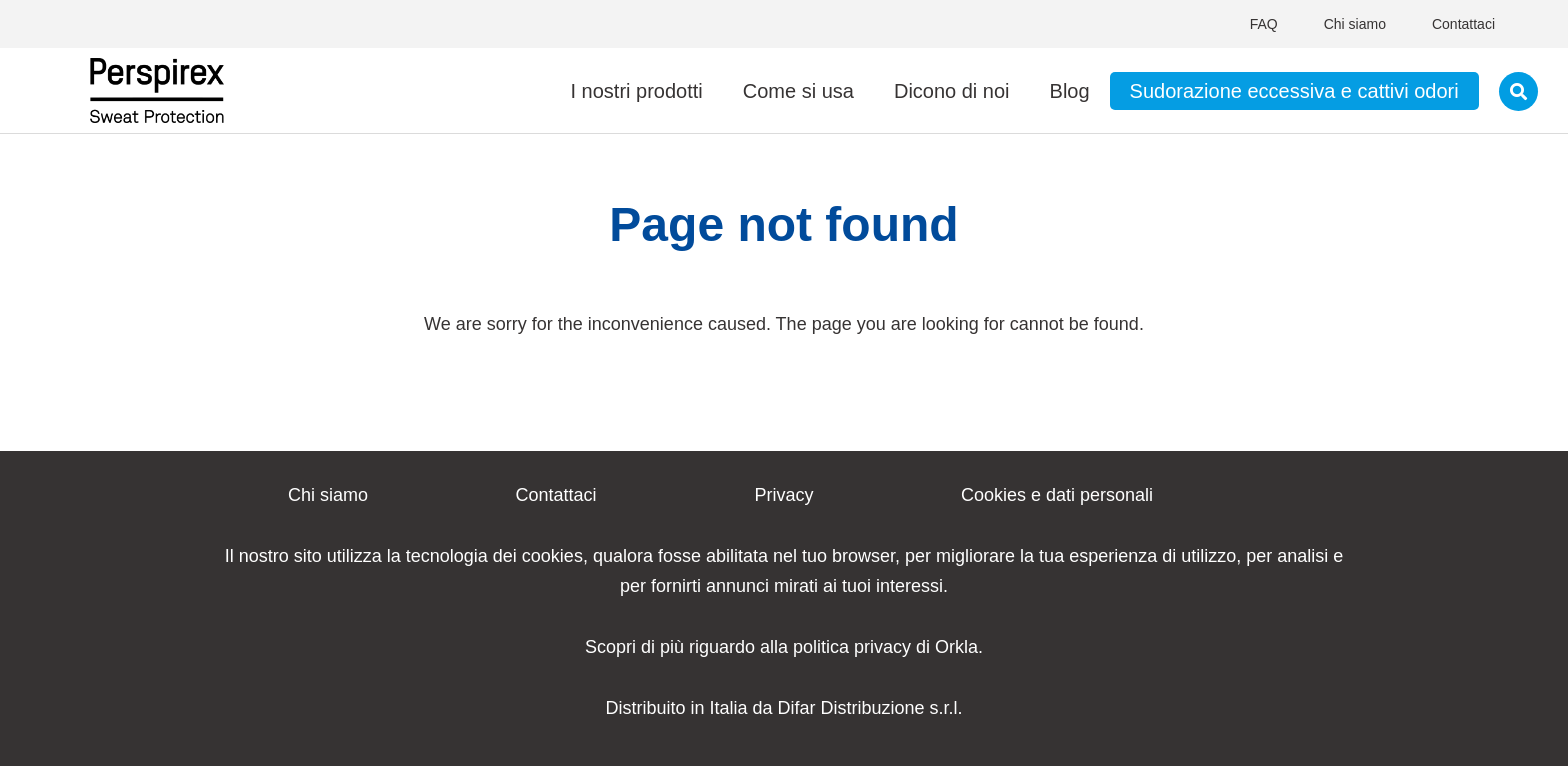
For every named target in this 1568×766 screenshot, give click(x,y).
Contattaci (1463, 24)
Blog (1070, 91)
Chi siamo (1355, 24)
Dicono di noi (952, 91)
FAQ (1264, 24)
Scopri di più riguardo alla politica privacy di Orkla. (784, 647)
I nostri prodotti (636, 91)
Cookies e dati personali (1057, 495)
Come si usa (798, 91)
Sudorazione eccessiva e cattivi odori (1294, 91)
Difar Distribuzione (851, 708)
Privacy (783, 495)
